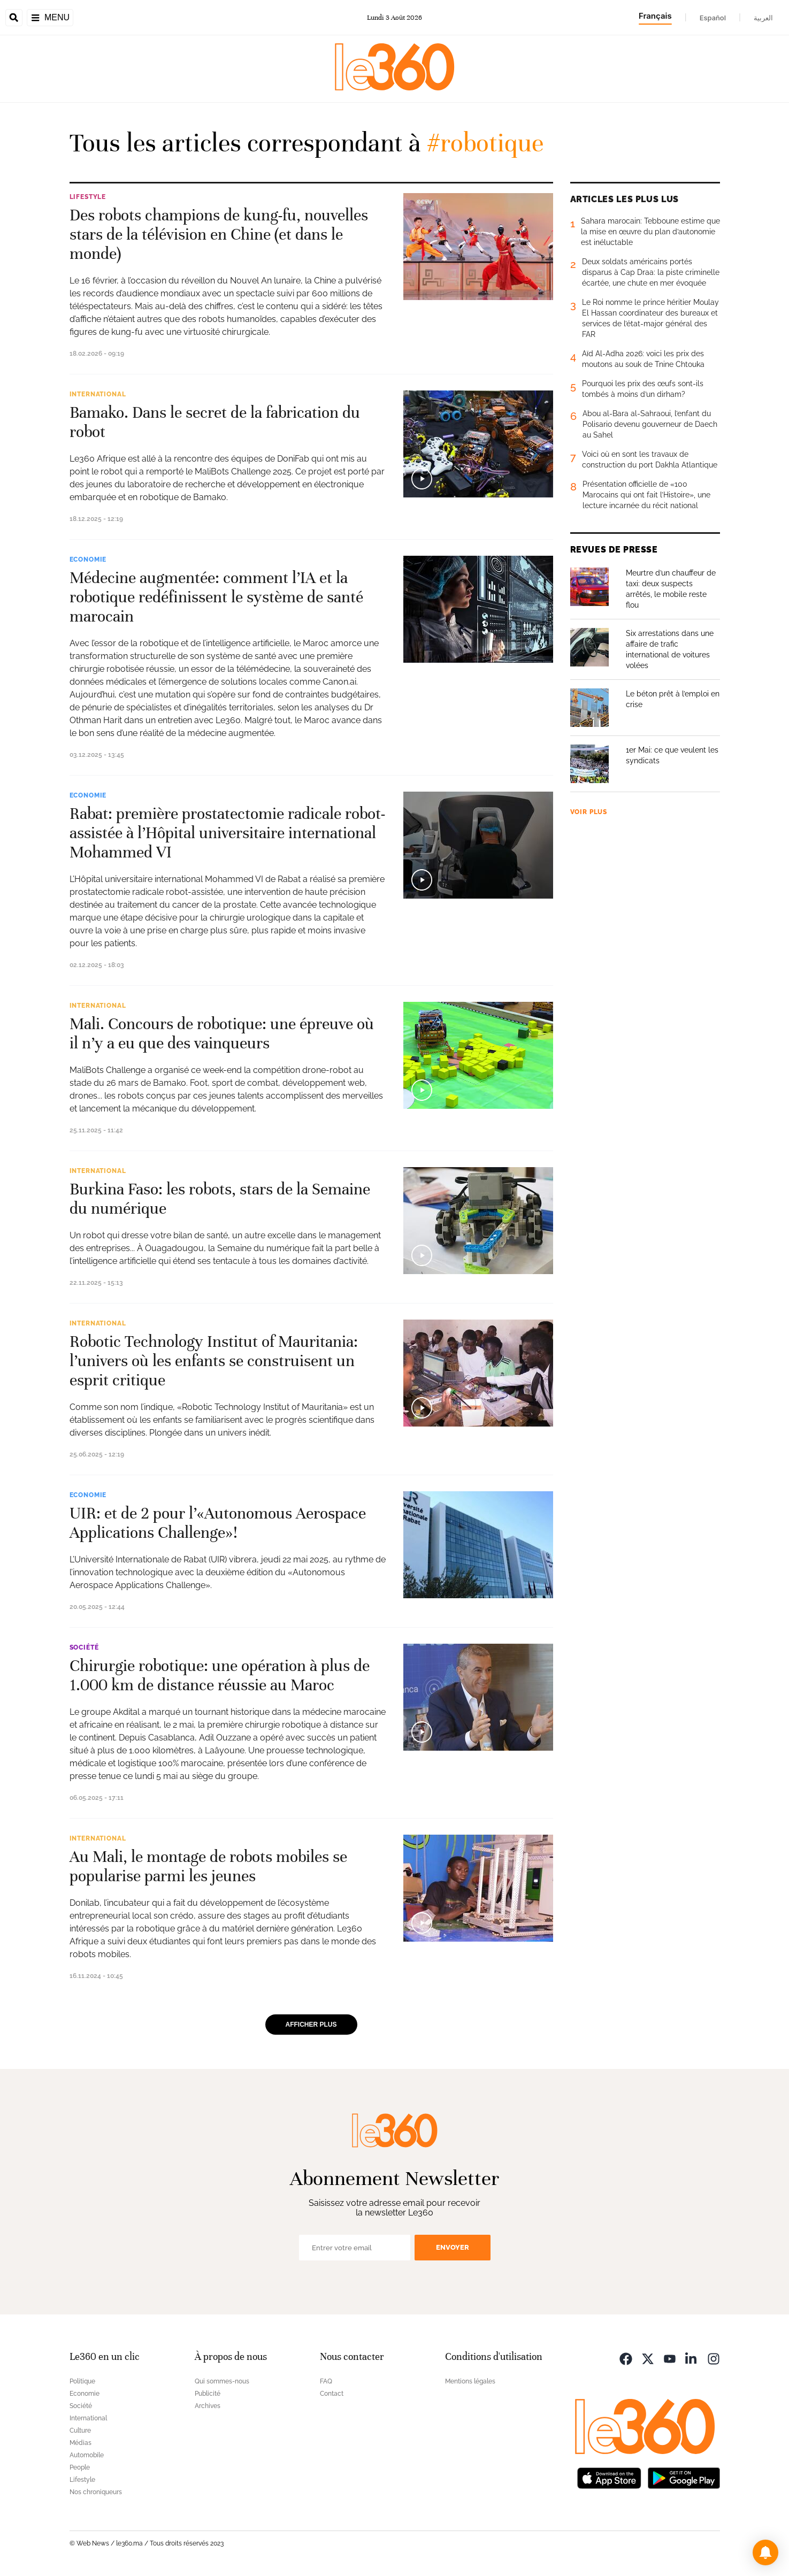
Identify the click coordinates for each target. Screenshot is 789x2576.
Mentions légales (470, 2381)
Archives (207, 2406)
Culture (80, 2430)
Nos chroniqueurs (96, 2492)
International (98, 394)
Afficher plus (311, 2024)
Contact (331, 2393)
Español (713, 17)
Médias (80, 2443)
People (80, 2467)
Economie (88, 559)
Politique (82, 2381)
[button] (765, 2552)
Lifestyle (88, 197)
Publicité (207, 2393)
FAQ (326, 2381)
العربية (763, 17)
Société (84, 1647)
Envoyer (452, 2247)
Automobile (87, 2455)
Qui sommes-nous (222, 2381)
